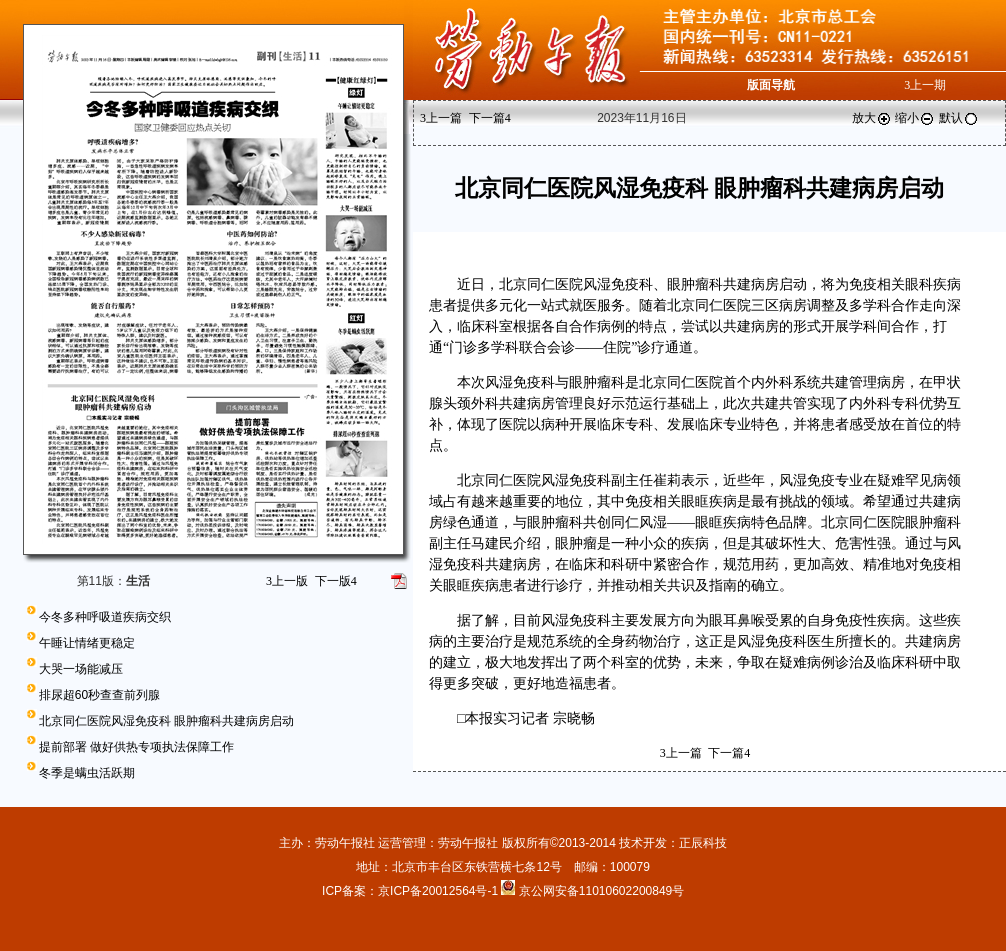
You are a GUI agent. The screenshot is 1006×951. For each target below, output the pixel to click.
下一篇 (490, 118)
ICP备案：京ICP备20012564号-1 (411, 891)
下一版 (336, 581)
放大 (872, 118)
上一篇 (441, 118)
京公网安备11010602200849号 (601, 891)
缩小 (915, 118)
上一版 (287, 581)
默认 (959, 118)
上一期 (925, 85)
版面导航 (771, 85)
